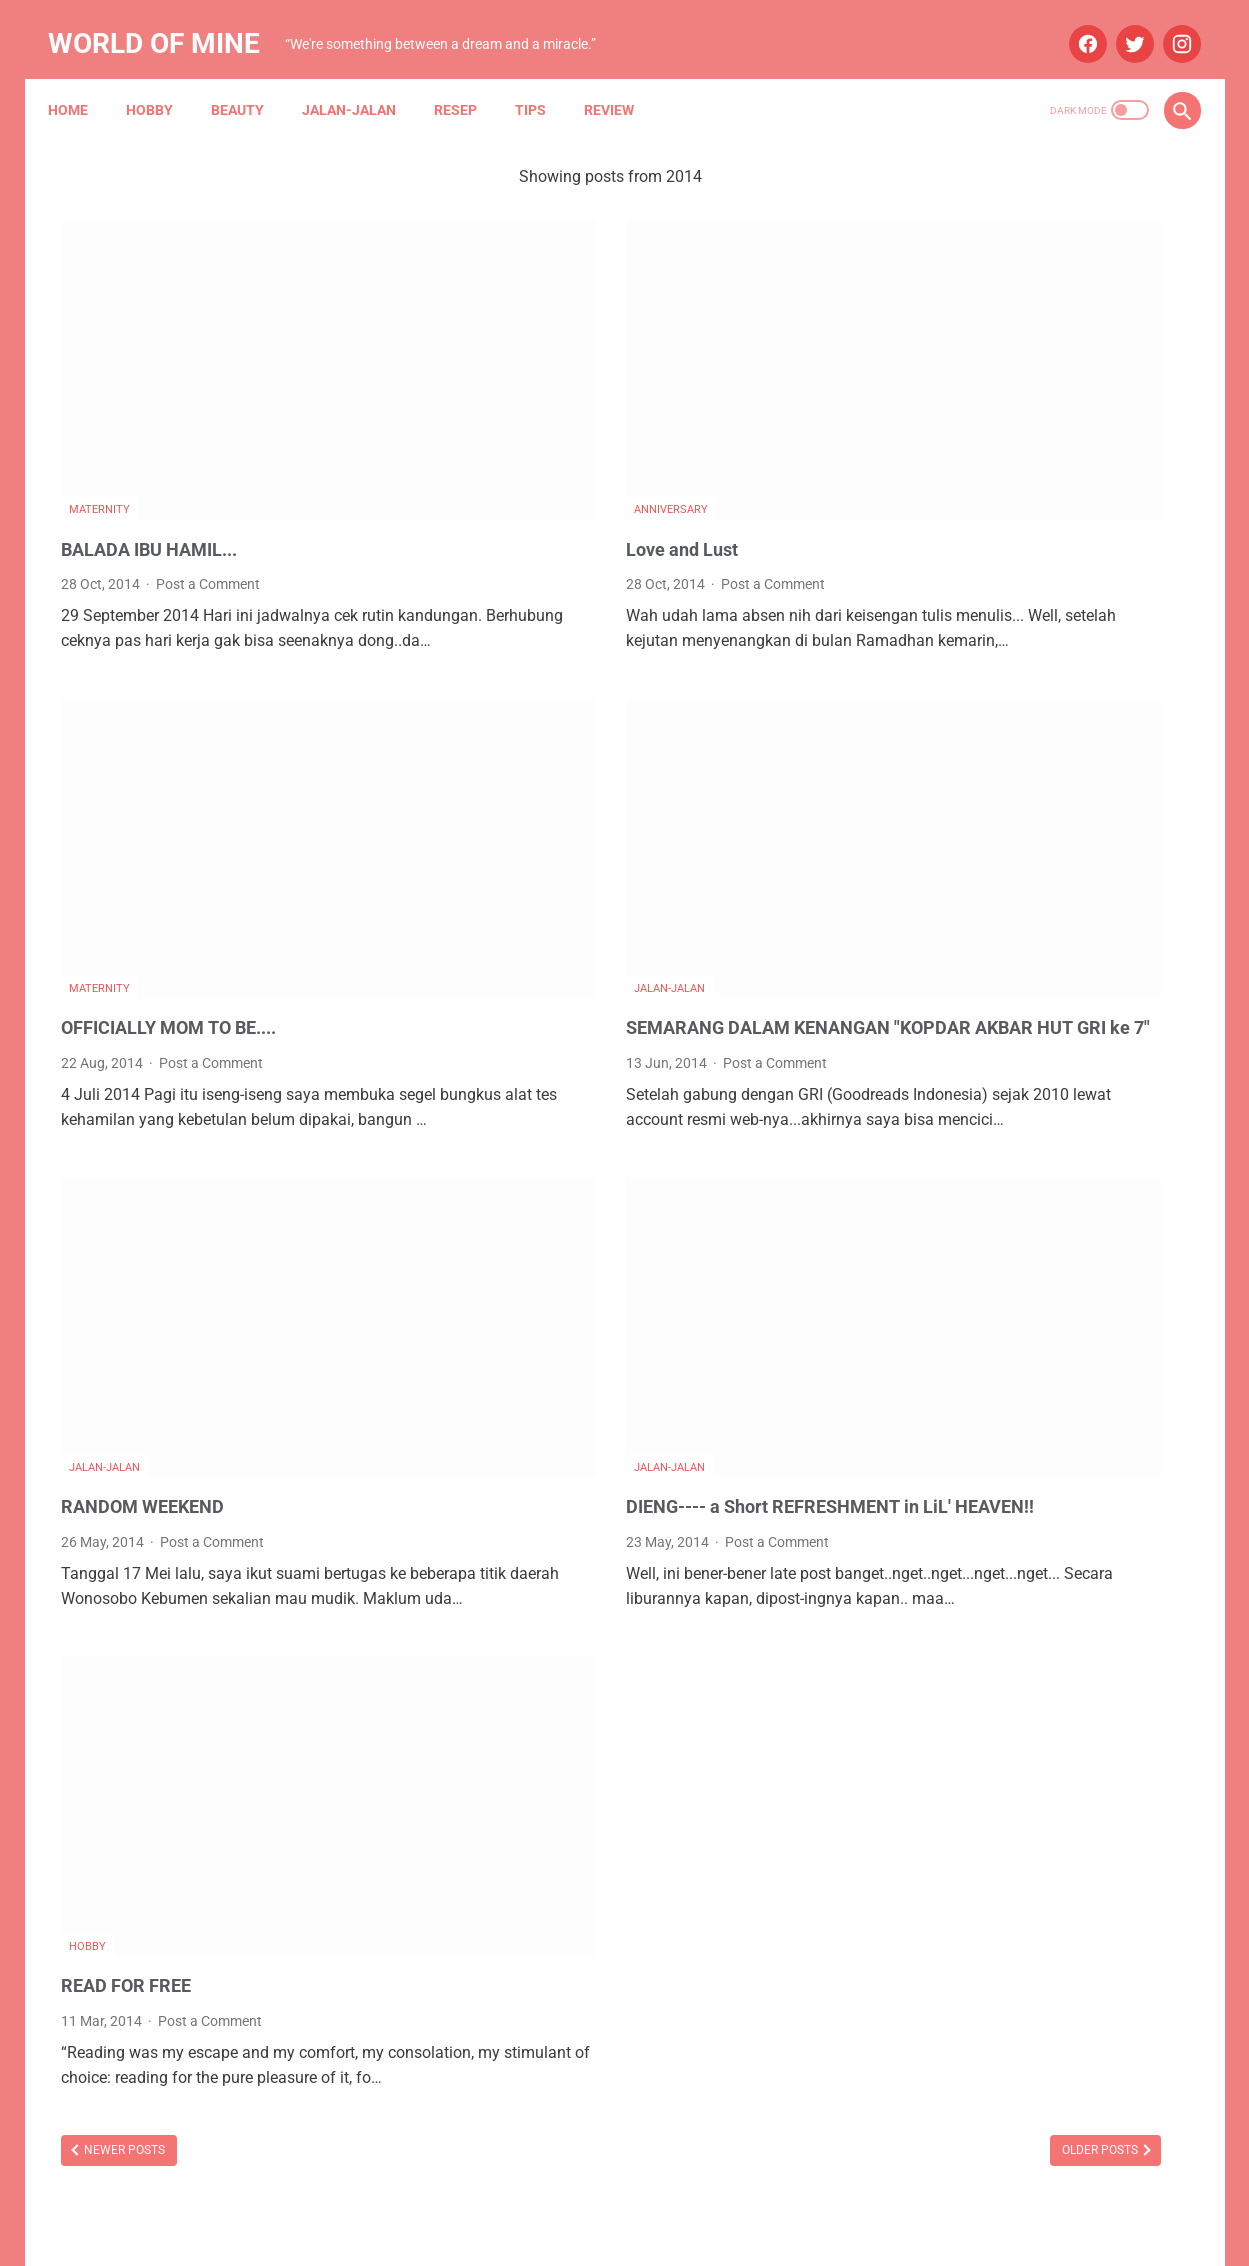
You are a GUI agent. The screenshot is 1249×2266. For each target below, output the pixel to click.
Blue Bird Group (947, 1525)
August (966, 1286)
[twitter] (1120, 24)
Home (81, 79)
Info (1048, 1563)
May (956, 1146)
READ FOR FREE (133, 1718)
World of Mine (167, 23)
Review (622, 79)
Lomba (1012, 1601)
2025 (939, 1075)
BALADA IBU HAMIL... (160, 433)
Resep (468, 79)
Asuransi (1062, 1487)
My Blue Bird (937, 1678)
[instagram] (1167, 24)
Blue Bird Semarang (1081, 1525)
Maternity (99, 394)
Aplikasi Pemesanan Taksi (1077, 1449)
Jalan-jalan (362, 79)
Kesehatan (932, 1601)
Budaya (923, 1563)
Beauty (250, 79)
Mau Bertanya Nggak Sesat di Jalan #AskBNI (1039, 1640)
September (979, 1251)
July (956, 1110)
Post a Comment (208, 469)
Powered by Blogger (646, 2235)
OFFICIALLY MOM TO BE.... (182, 841)
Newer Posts (123, 1908)
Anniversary (499, 394)
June (958, 1322)
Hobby (162, 79)
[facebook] (1073, 24)
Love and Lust (516, 433)
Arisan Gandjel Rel (955, 1487)
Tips (543, 79)
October (968, 1216)
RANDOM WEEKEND (151, 1279)
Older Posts (757, 1908)
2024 (939, 1181)
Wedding (1044, 1716)
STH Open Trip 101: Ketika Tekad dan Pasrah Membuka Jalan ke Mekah (1024, 376)
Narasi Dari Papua (1056, 1678)
